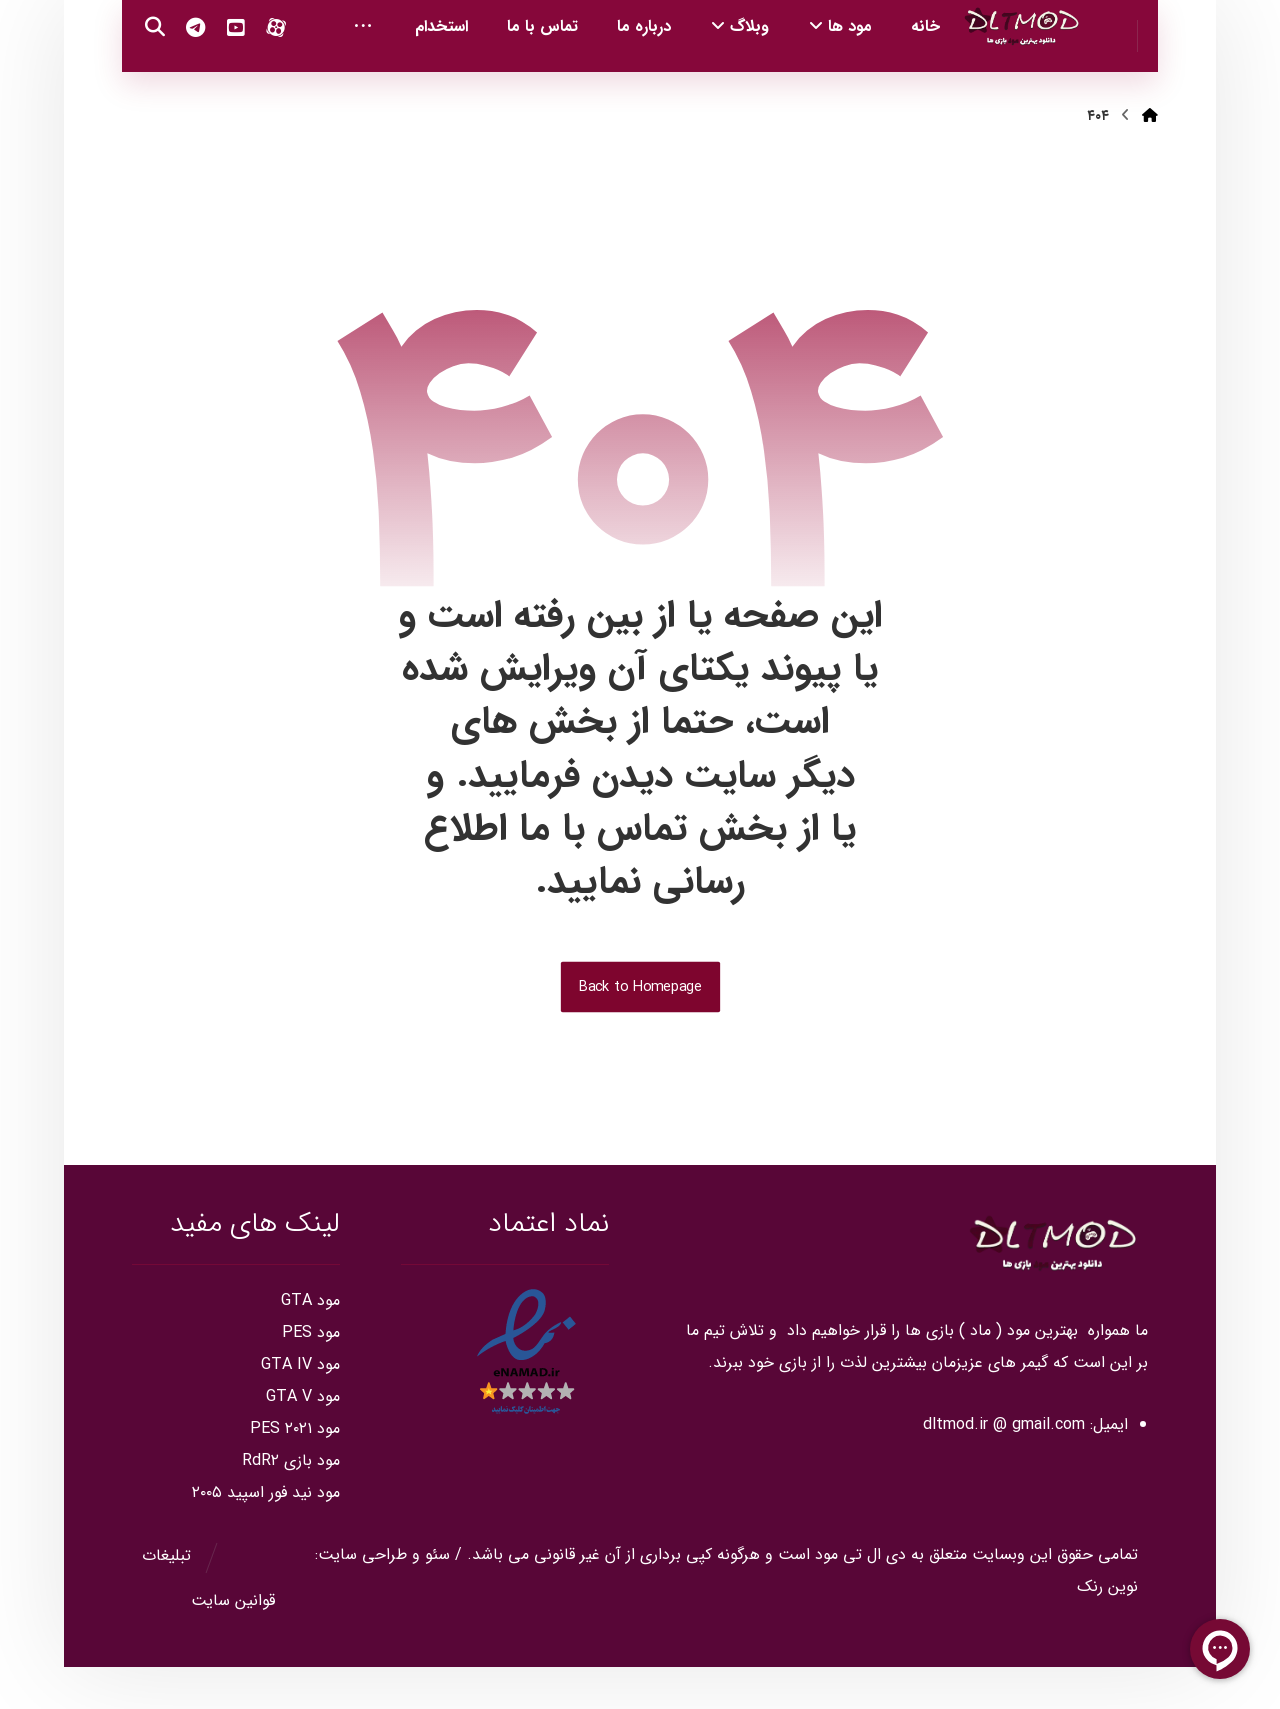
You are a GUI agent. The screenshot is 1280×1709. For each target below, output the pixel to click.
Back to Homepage (639, 1028)
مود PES (311, 1374)
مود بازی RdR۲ (291, 1502)
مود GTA (310, 1342)
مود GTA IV (300, 1406)
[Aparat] (222, 80)
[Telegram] (142, 80)
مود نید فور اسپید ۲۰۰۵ (266, 1534)
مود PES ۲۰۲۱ (295, 1470)
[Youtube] (182, 80)
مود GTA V (303, 1438)
